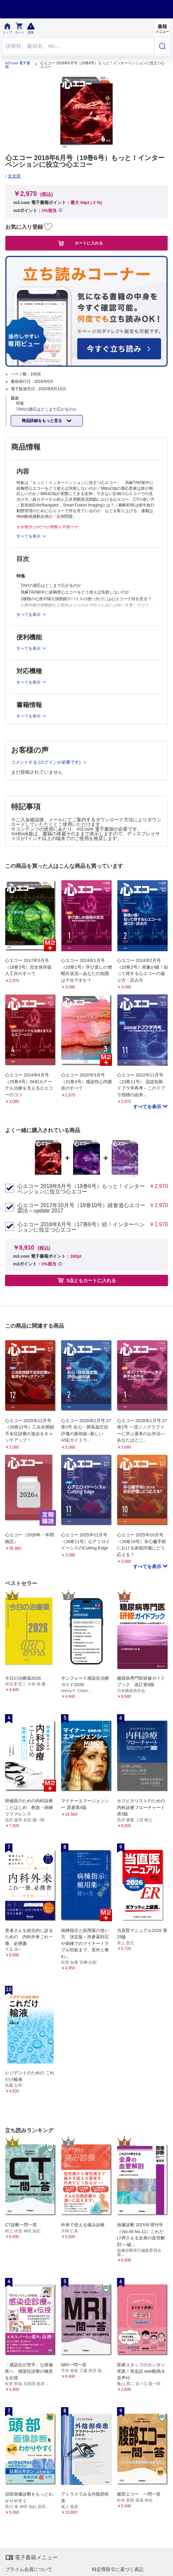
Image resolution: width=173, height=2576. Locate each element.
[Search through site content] (78, 46)
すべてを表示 (148, 1106)
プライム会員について (28, 2569)
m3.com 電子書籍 (17, 65)
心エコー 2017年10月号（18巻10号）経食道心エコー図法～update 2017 (81, 1208)
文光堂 (14, 176)
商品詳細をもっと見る (42, 420)
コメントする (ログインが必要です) (46, 762)
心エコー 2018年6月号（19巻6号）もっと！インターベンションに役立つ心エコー (81, 1189)
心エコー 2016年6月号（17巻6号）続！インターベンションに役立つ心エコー (81, 1227)
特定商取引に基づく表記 (117, 2569)
